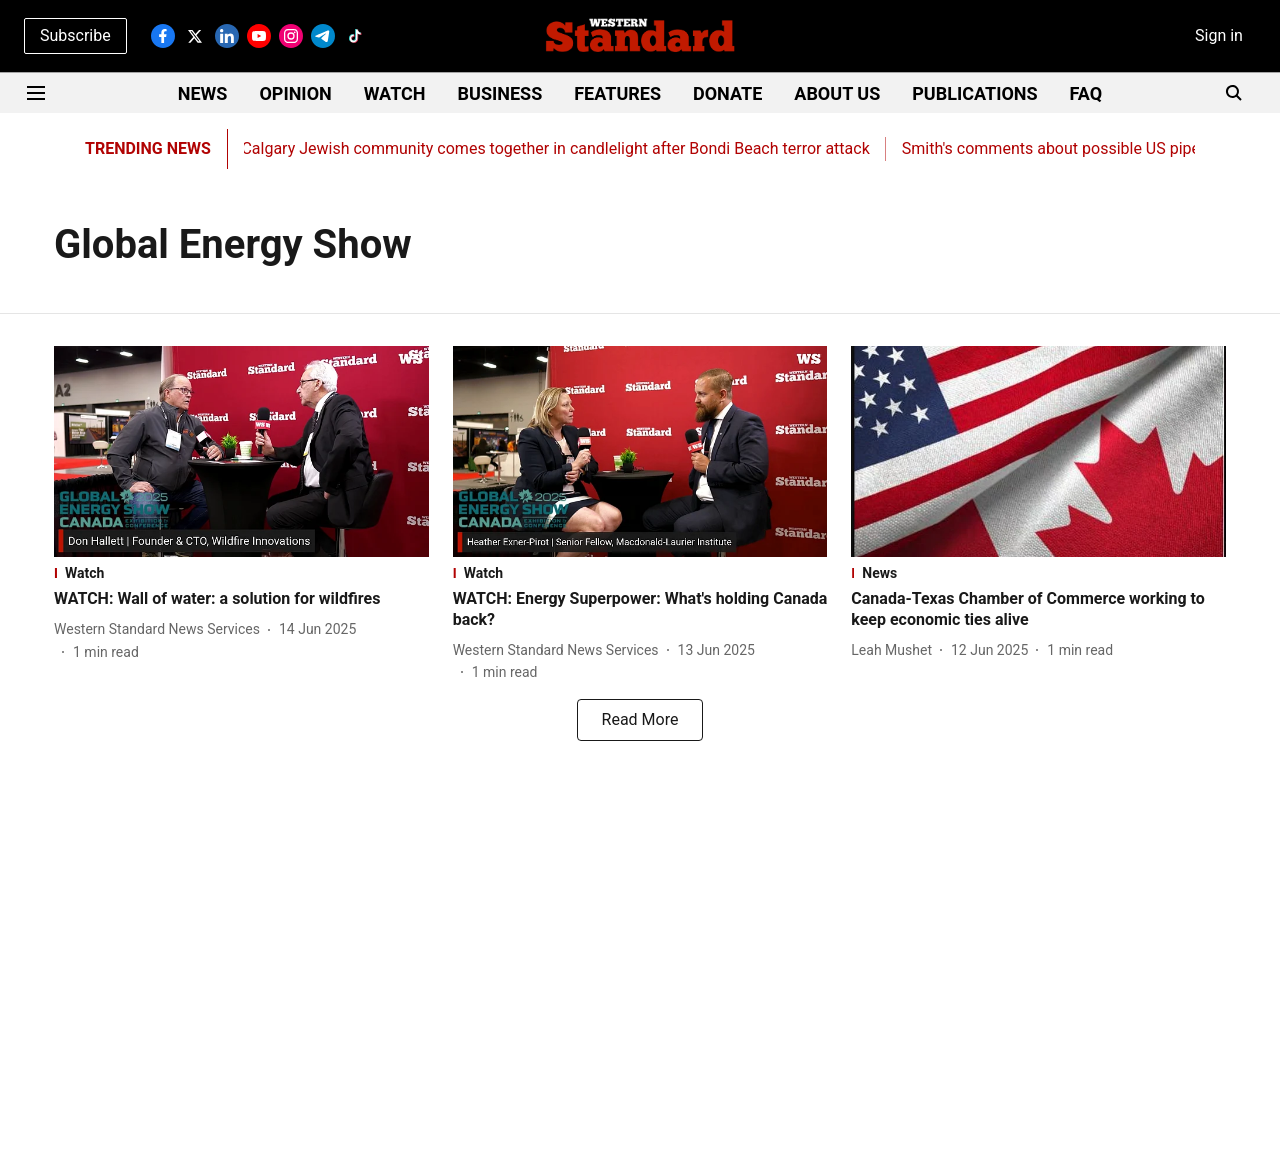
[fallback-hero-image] (241, 451)
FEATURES (617, 93)
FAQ (1086, 93)
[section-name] (241, 573)
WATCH (395, 93)
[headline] (241, 599)
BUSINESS (500, 93)
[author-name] (161, 629)
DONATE (727, 93)
